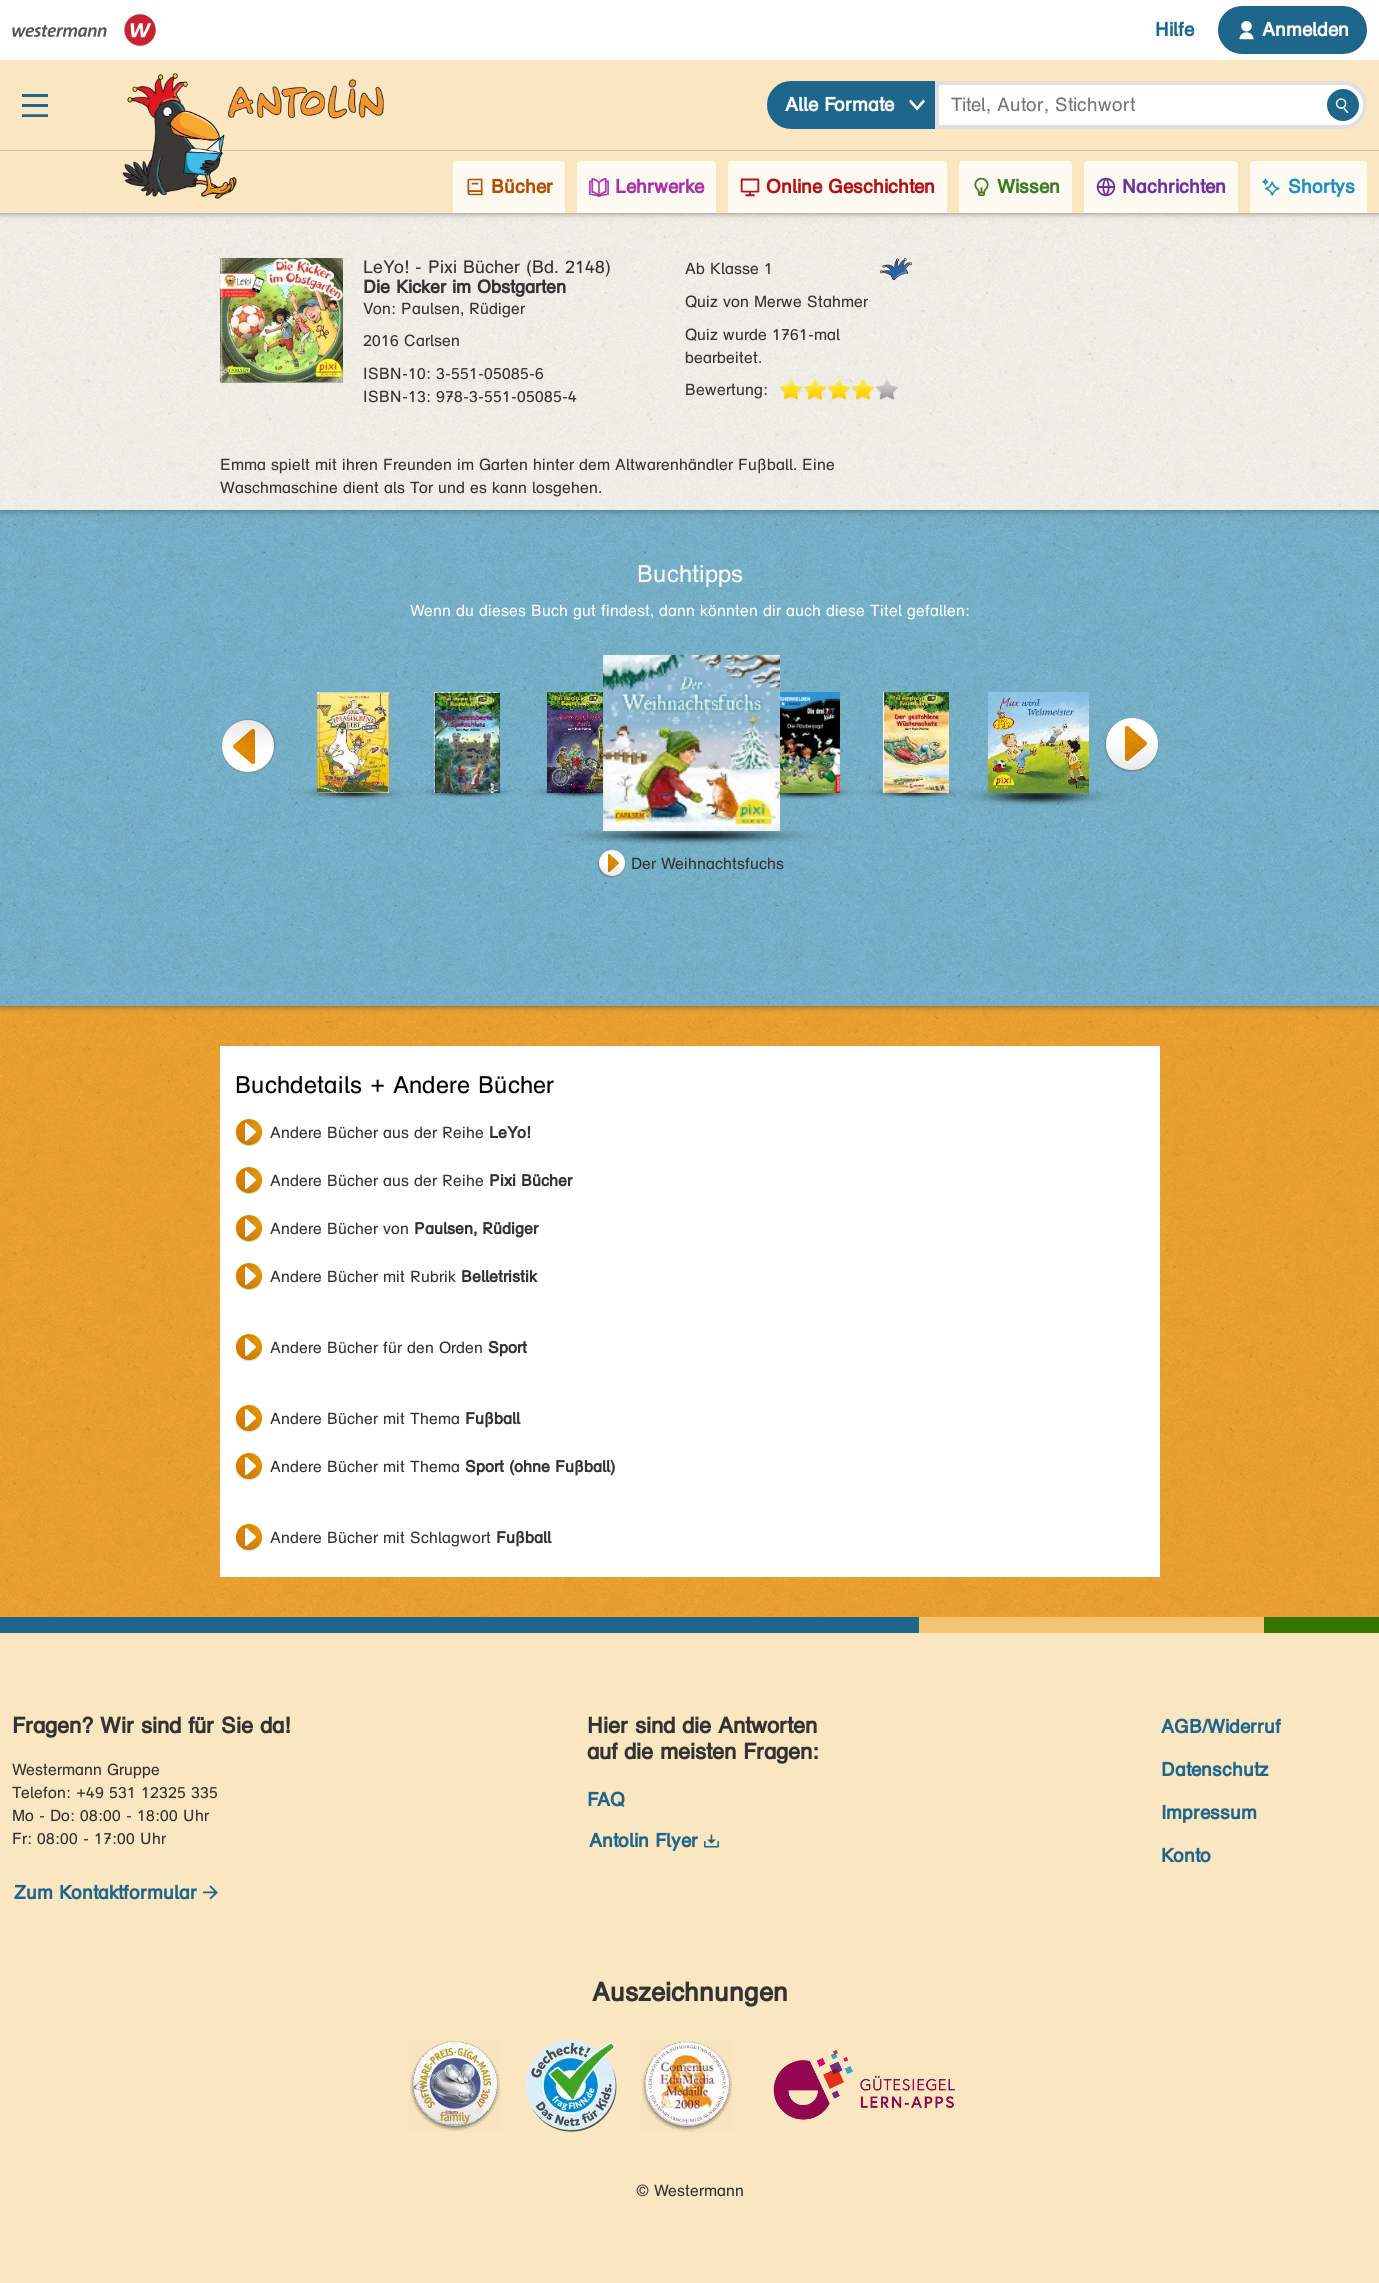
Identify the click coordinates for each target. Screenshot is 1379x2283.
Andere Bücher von (404, 1228)
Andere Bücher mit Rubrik (403, 1276)
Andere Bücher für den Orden (398, 1347)
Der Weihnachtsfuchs (707, 863)
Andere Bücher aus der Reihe (400, 1132)
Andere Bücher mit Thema (395, 1418)
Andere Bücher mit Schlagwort (410, 1537)
